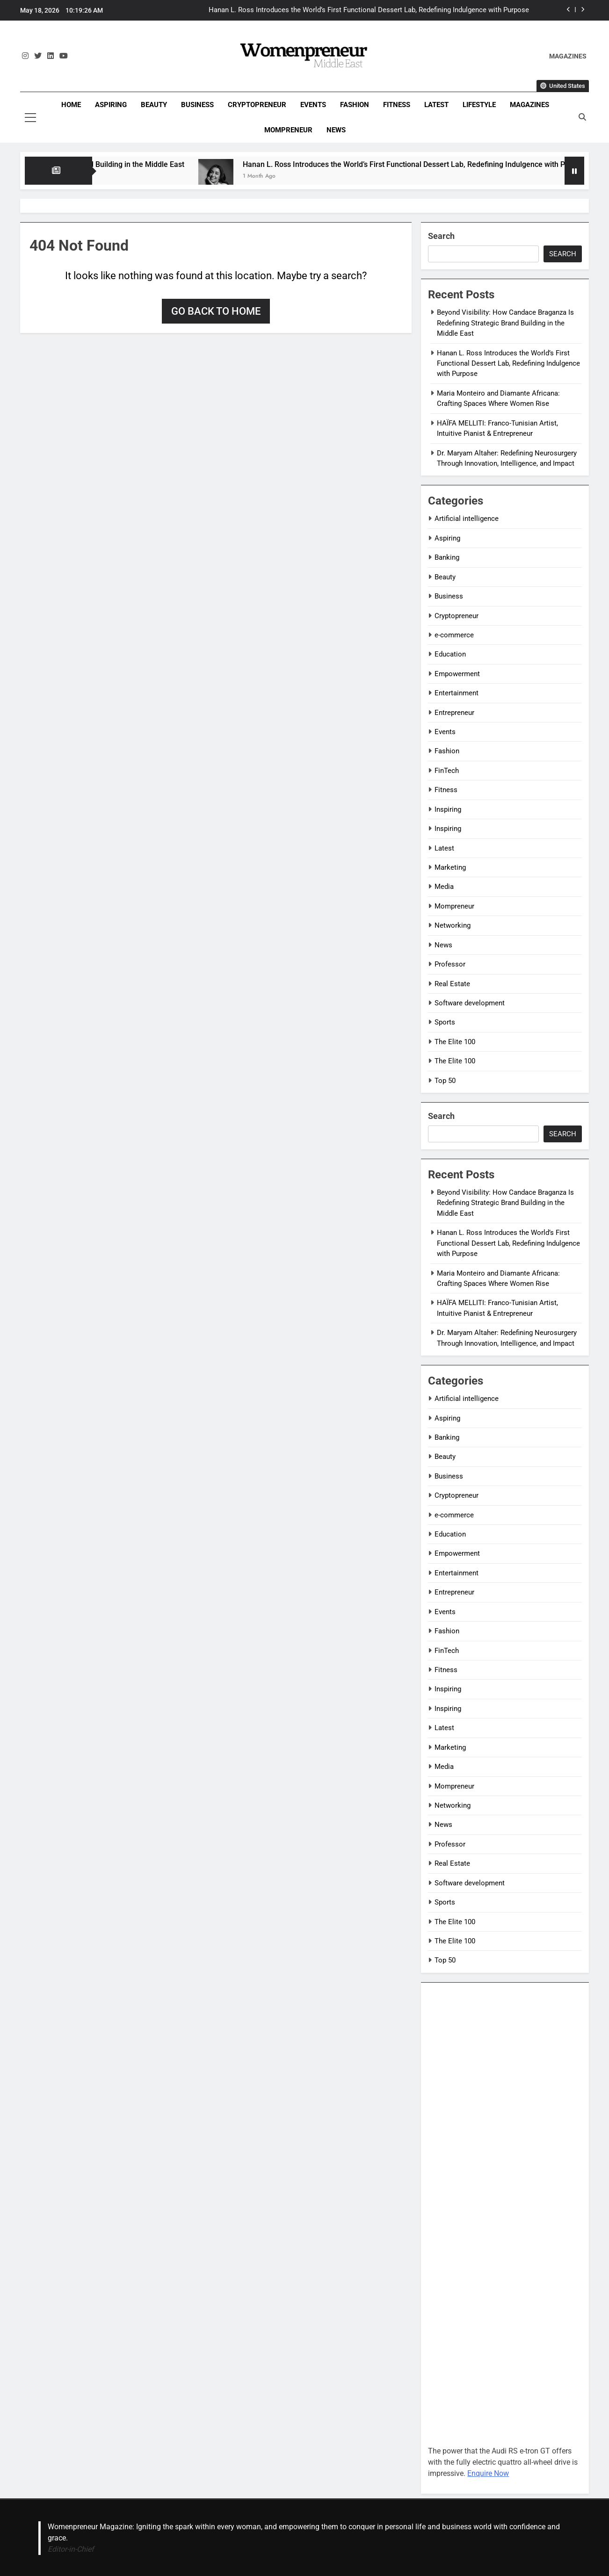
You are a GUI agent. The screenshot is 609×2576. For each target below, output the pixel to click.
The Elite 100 (455, 1042)
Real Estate (452, 984)
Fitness (396, 105)
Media (444, 886)
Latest (436, 105)
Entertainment (456, 693)
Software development (470, 1003)
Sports (445, 1022)
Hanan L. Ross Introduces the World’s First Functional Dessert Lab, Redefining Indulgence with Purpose (369, 10)
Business (197, 105)
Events (313, 105)
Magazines (529, 105)
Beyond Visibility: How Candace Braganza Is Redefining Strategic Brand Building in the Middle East (505, 323)
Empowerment (457, 674)
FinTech (447, 770)
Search (441, 236)
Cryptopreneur (257, 105)
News (336, 130)
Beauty (154, 105)
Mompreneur (288, 130)
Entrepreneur (454, 712)
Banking (447, 557)
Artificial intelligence (467, 518)
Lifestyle (479, 105)
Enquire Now (488, 2473)
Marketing (450, 867)
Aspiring (111, 105)
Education (450, 654)
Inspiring (448, 809)
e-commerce (454, 635)
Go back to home (216, 311)
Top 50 (445, 1080)
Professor (450, 964)
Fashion (354, 105)
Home (71, 105)
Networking (453, 925)
